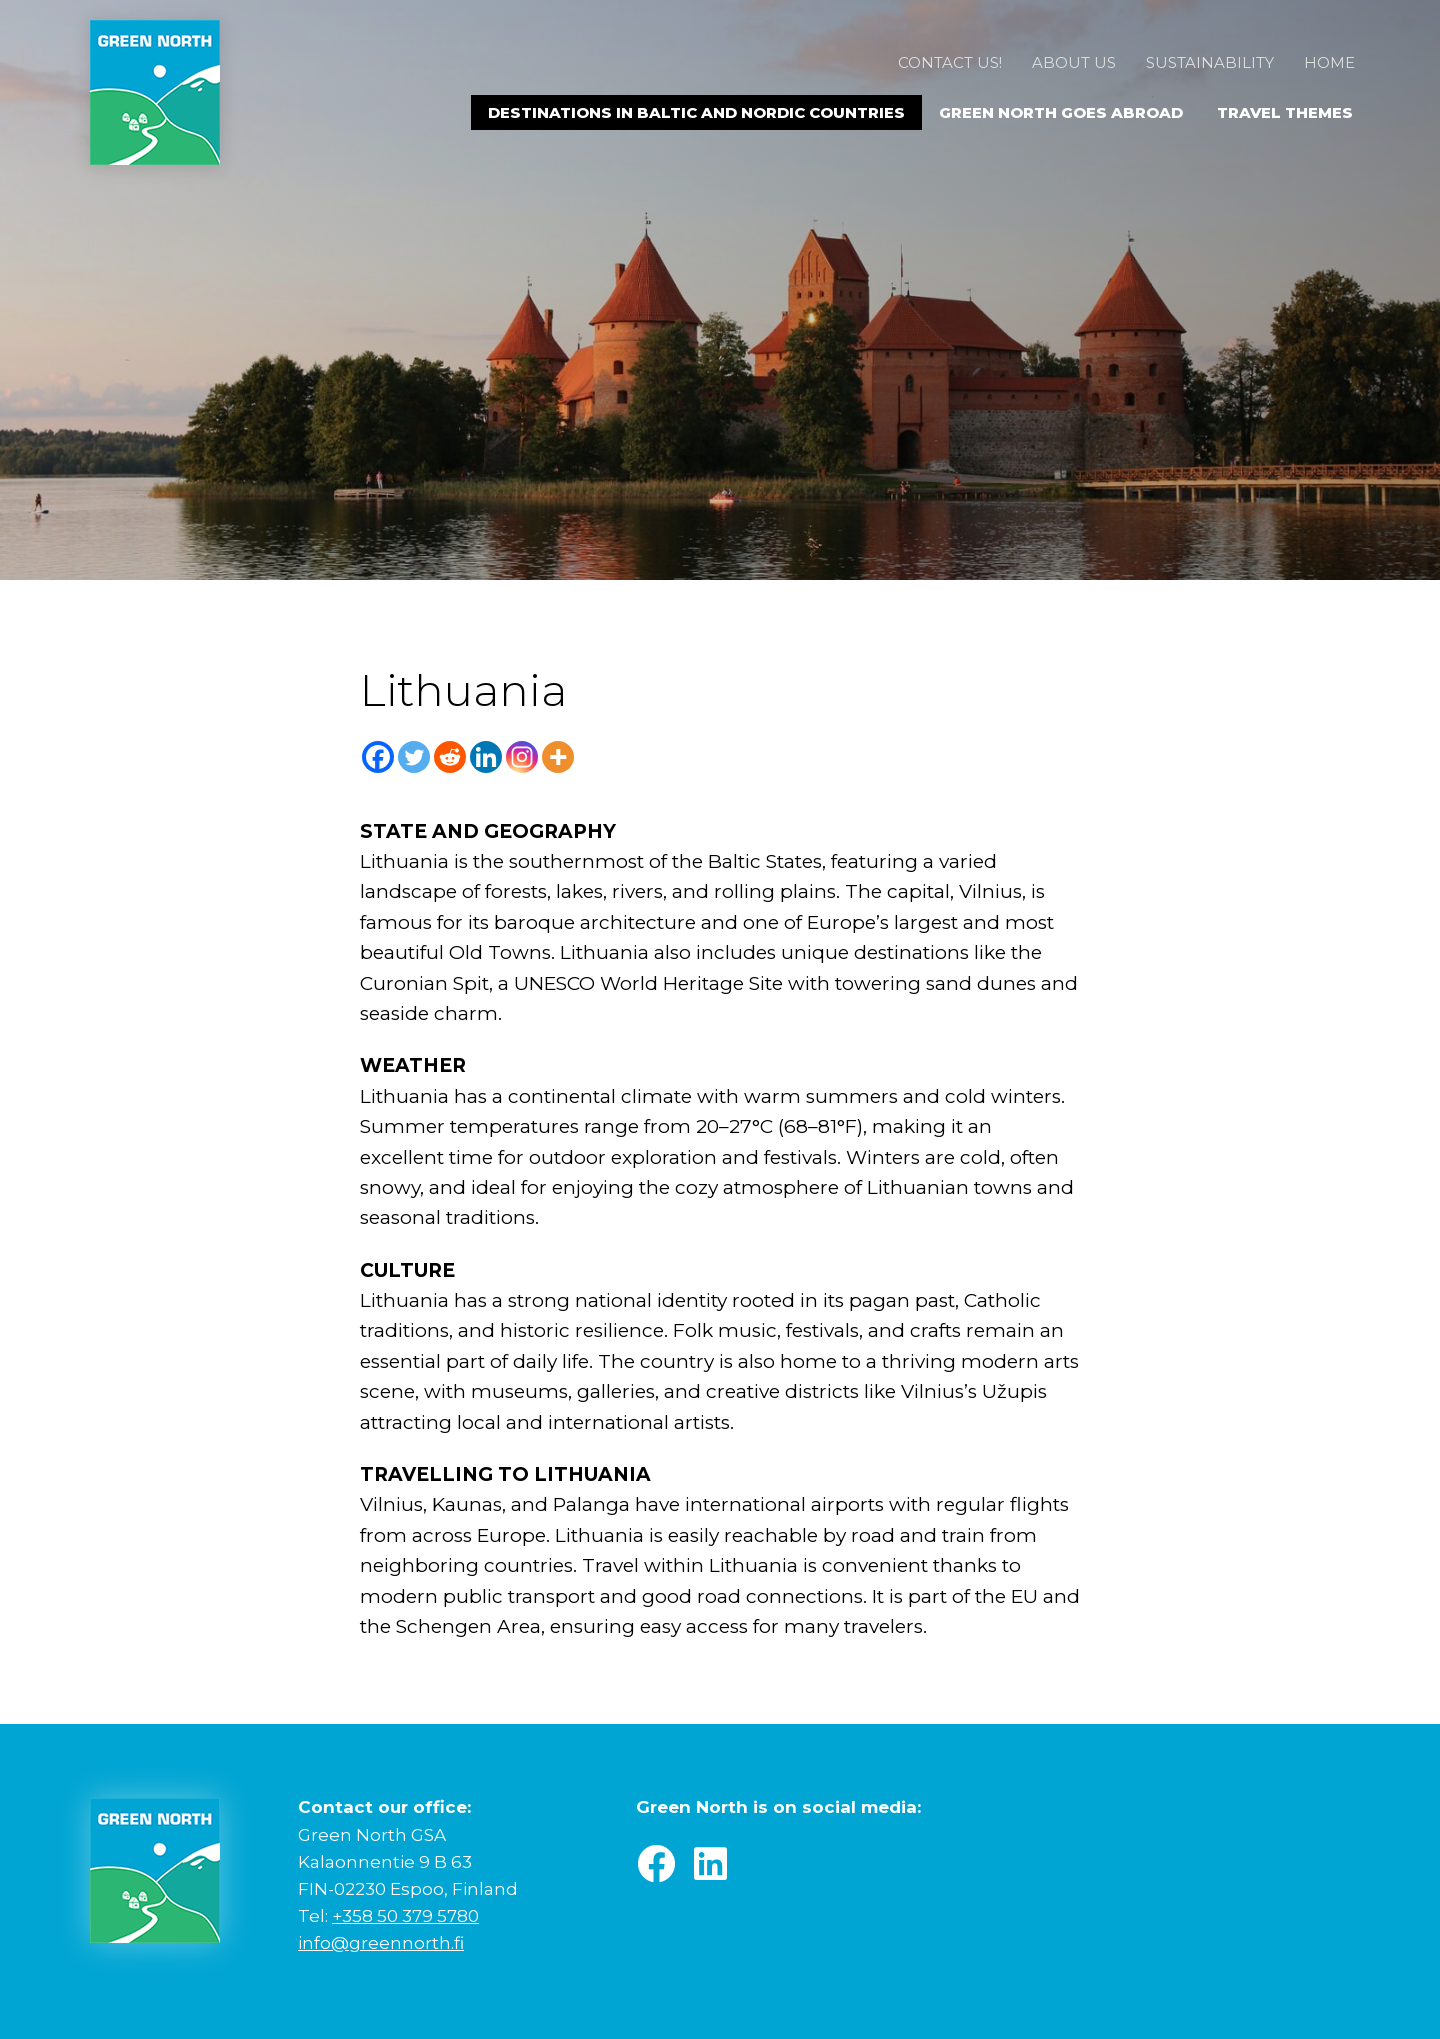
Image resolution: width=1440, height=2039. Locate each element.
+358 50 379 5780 (405, 1916)
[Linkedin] (486, 757)
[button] (656, 1864)
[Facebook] (378, 757)
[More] (558, 757)
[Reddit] (450, 757)
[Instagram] (522, 757)
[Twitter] (414, 757)
